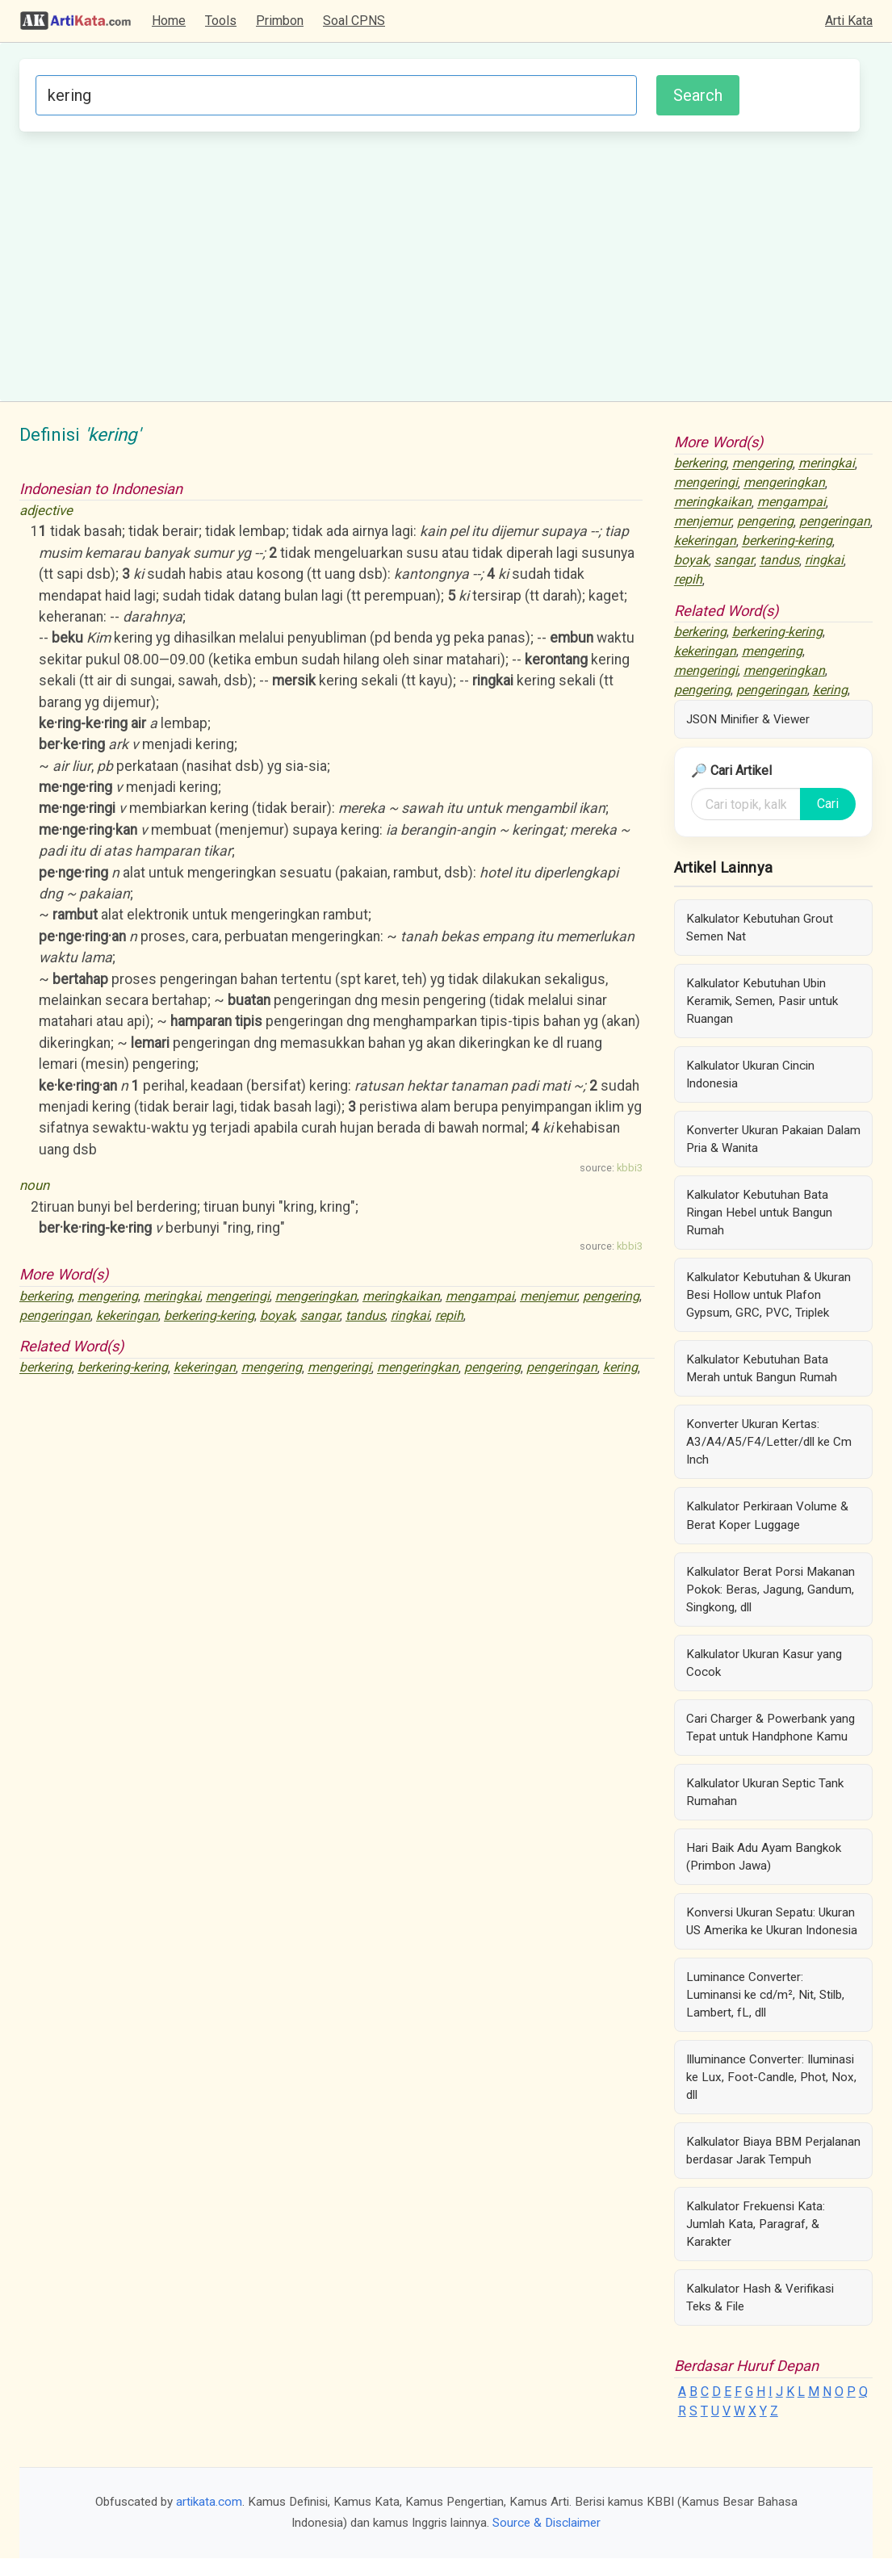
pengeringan (54, 1315)
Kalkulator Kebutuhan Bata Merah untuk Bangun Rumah (761, 1368)
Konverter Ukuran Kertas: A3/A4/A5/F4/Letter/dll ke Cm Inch (769, 1442)
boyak (277, 1315)
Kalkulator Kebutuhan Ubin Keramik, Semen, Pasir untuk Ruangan (762, 1001)
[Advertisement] (439, 264)
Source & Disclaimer (546, 2522)
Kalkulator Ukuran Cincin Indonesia (750, 1074)
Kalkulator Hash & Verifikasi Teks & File (760, 2297)
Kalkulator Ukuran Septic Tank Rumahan (765, 1792)
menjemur (548, 1296)
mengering (107, 1296)
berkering (45, 1296)
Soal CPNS (354, 20)
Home (169, 20)
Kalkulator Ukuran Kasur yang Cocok (764, 1663)
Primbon (280, 20)
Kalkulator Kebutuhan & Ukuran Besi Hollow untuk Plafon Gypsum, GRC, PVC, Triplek (768, 1295)
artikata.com (209, 2501)
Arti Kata (849, 20)
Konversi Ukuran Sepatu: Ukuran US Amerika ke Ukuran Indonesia (771, 1921)
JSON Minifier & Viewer (748, 719)
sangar (320, 1315)
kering (620, 1368)
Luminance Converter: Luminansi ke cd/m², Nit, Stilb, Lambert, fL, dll (765, 1995)
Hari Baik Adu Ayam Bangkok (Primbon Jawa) (763, 1857)
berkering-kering (209, 1315)
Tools (221, 20)
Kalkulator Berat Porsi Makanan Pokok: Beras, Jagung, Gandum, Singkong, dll (770, 1589)
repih (449, 1315)
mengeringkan (316, 1296)
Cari (828, 803)
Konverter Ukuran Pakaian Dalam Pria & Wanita (773, 1139)
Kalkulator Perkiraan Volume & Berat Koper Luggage (767, 1515)
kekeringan (127, 1315)
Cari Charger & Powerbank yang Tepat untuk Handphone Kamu (770, 1727)
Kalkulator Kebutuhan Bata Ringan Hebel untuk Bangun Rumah (759, 1212)
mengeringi (238, 1296)
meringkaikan (401, 1296)
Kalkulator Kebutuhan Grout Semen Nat (759, 927)
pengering (611, 1296)
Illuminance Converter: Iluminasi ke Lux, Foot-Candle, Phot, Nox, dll (771, 2077)
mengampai (480, 1296)
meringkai (172, 1296)
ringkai (410, 1315)
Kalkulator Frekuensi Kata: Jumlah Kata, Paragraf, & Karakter (755, 2224)
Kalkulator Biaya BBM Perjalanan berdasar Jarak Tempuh (773, 2150)
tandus (365, 1315)
